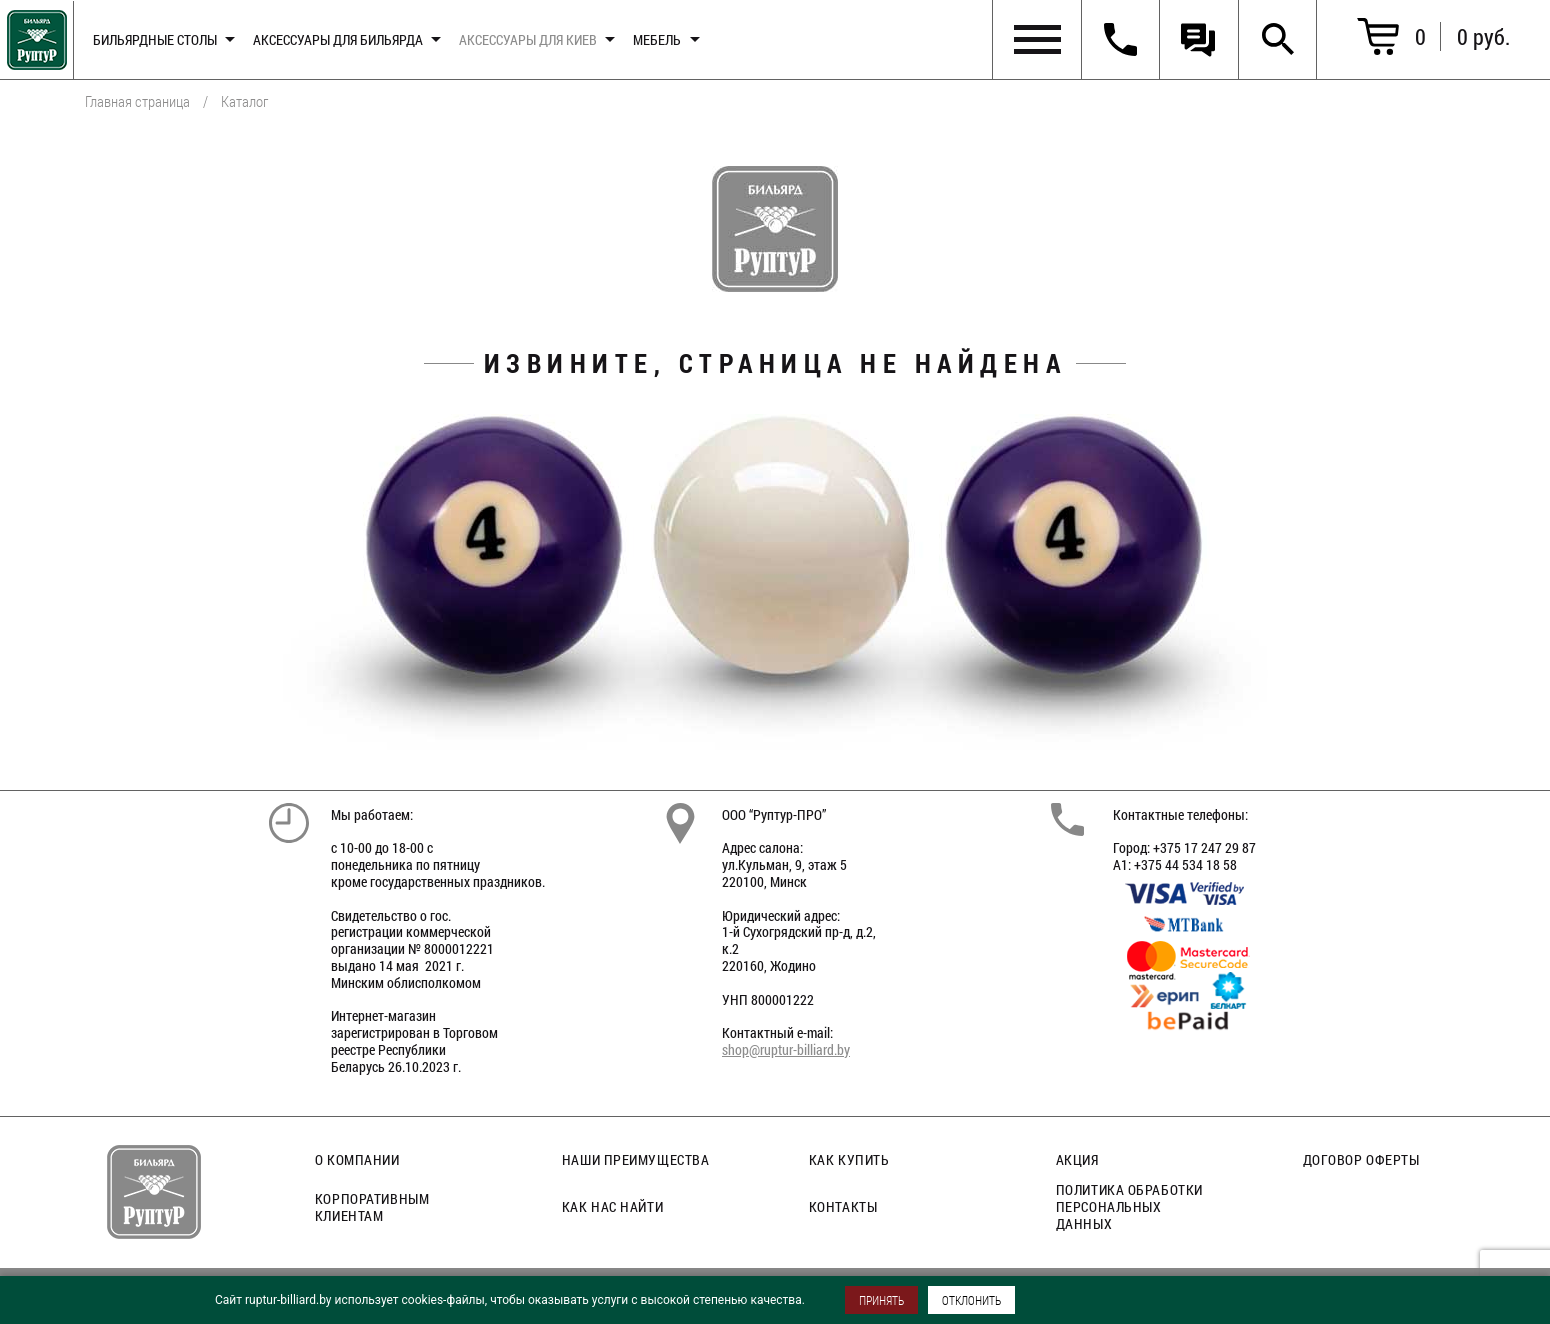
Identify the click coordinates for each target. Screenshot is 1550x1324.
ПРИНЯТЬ (881, 1300)
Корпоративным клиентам (372, 1207)
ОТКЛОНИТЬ (971, 1300)
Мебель (657, 39)
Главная (33, 35)
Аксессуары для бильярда (338, 39)
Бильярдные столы (155, 39)
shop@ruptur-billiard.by (786, 1049)
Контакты (843, 1206)
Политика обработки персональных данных (1129, 1206)
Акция (1077, 1159)
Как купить (849, 1159)
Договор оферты (1361, 1159)
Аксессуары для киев (528, 39)
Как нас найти (612, 1206)
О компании (357, 1159)
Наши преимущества (636, 1159)
